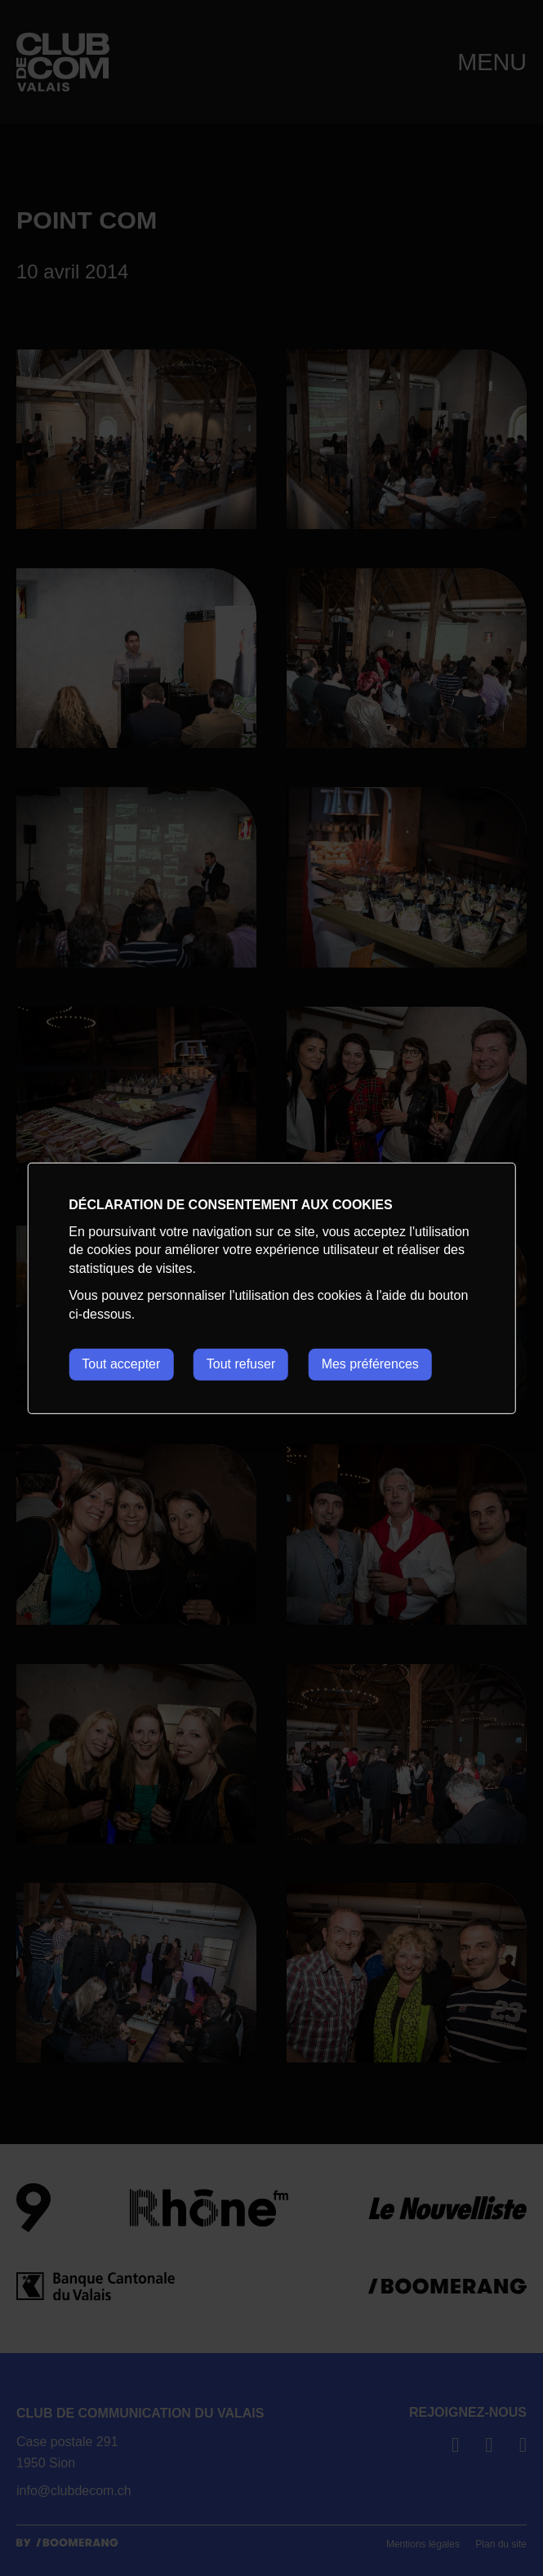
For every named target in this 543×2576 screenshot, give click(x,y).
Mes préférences (370, 1364)
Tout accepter (121, 1364)
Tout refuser (241, 1364)
